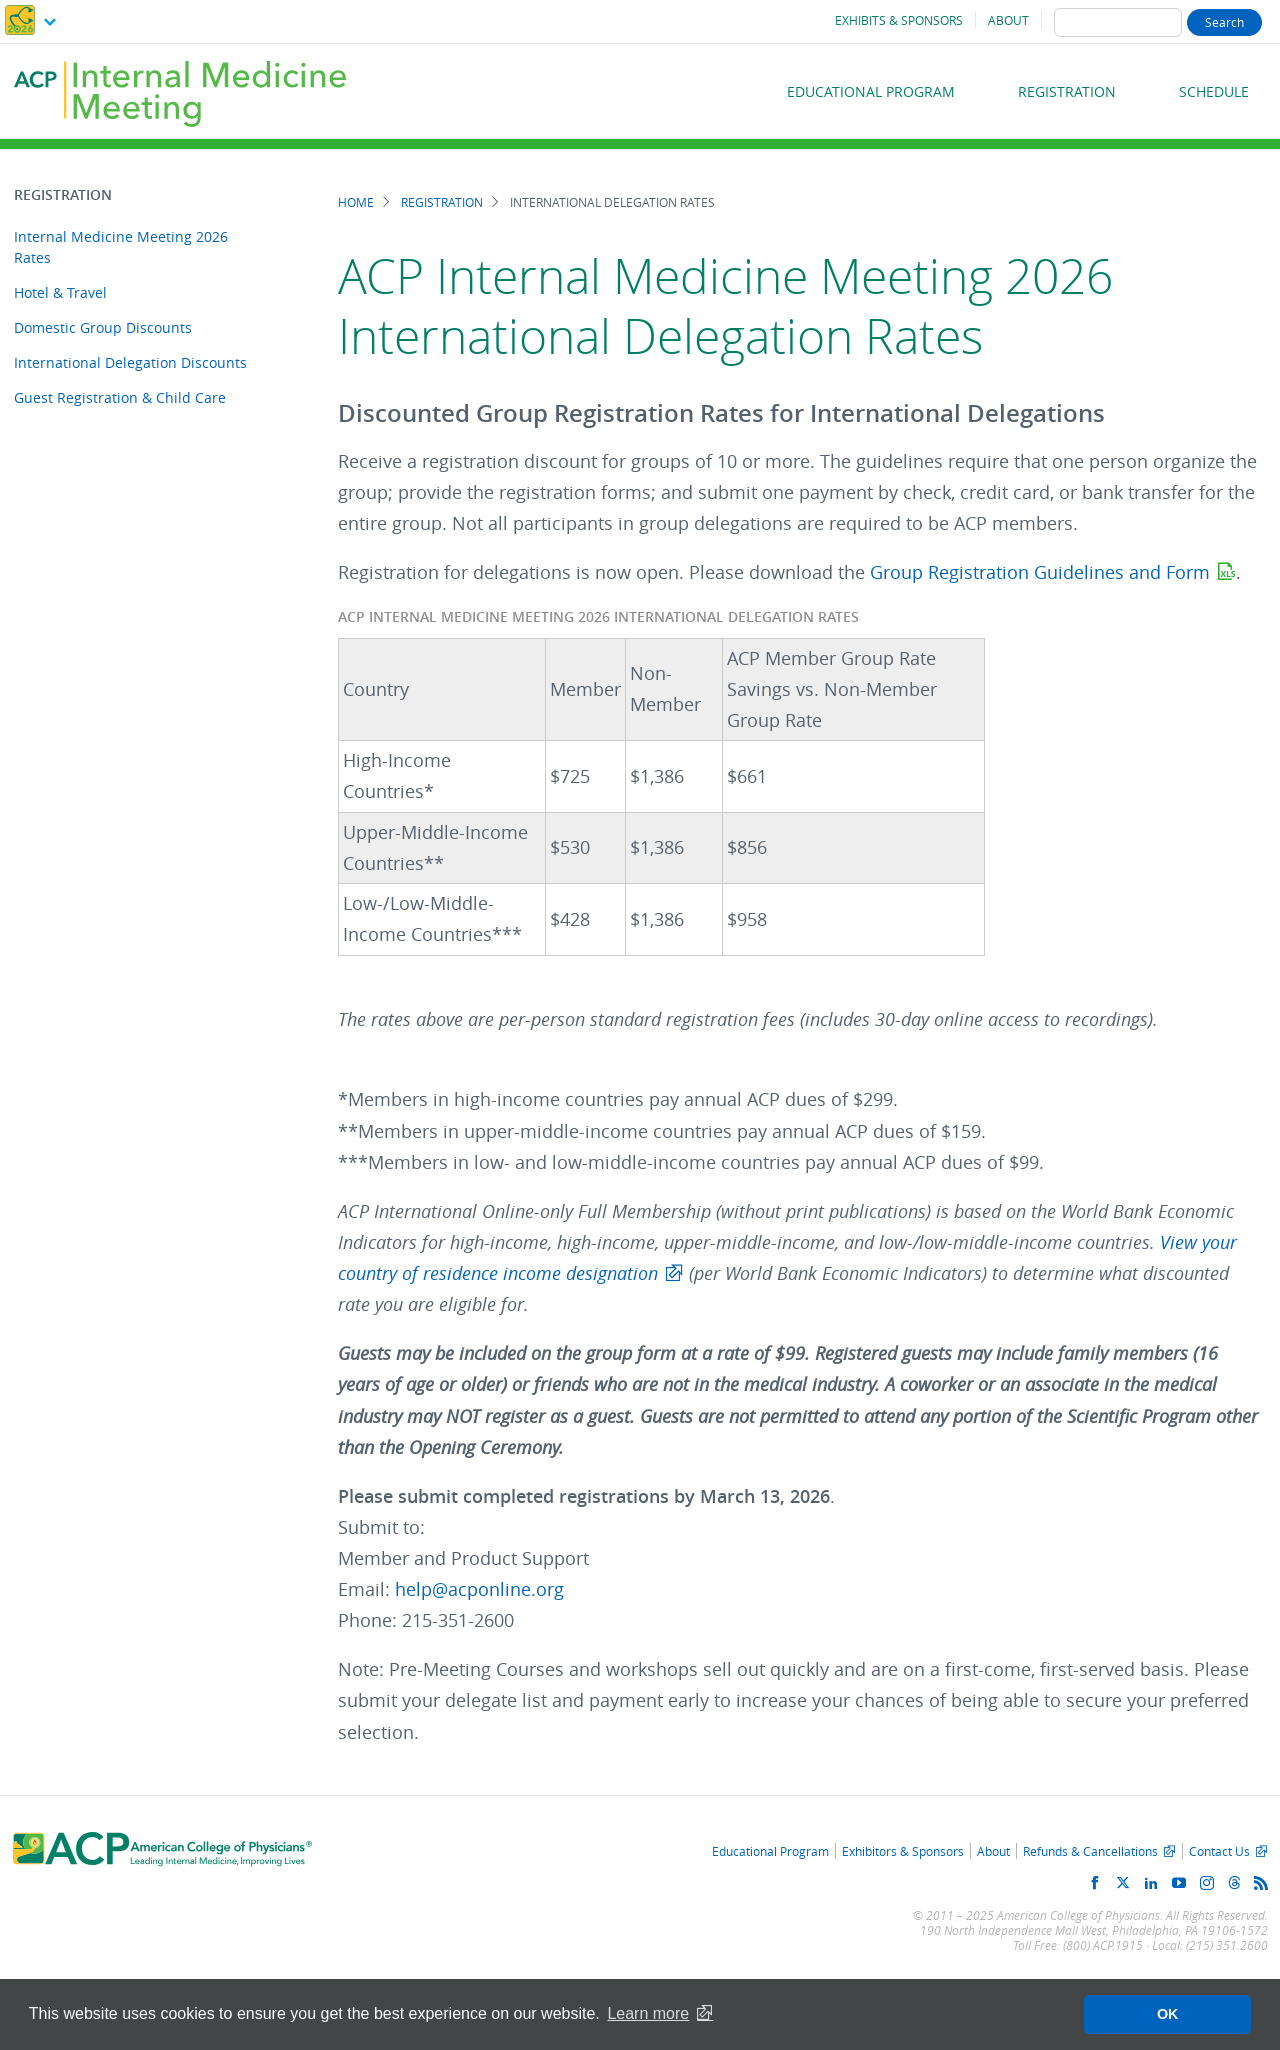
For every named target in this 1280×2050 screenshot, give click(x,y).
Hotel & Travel (60, 292)
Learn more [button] (648, 2013)
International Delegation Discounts (130, 362)
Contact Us (1219, 1851)
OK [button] (1168, 2014)
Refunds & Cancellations (1090, 1851)
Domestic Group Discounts (103, 327)
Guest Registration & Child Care (120, 397)
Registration (1067, 91)
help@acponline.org (479, 1589)
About (1008, 20)
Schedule (1214, 91)
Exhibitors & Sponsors (903, 1851)
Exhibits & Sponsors (899, 20)
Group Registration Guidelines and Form (1040, 572)
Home (356, 202)
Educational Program (871, 91)
